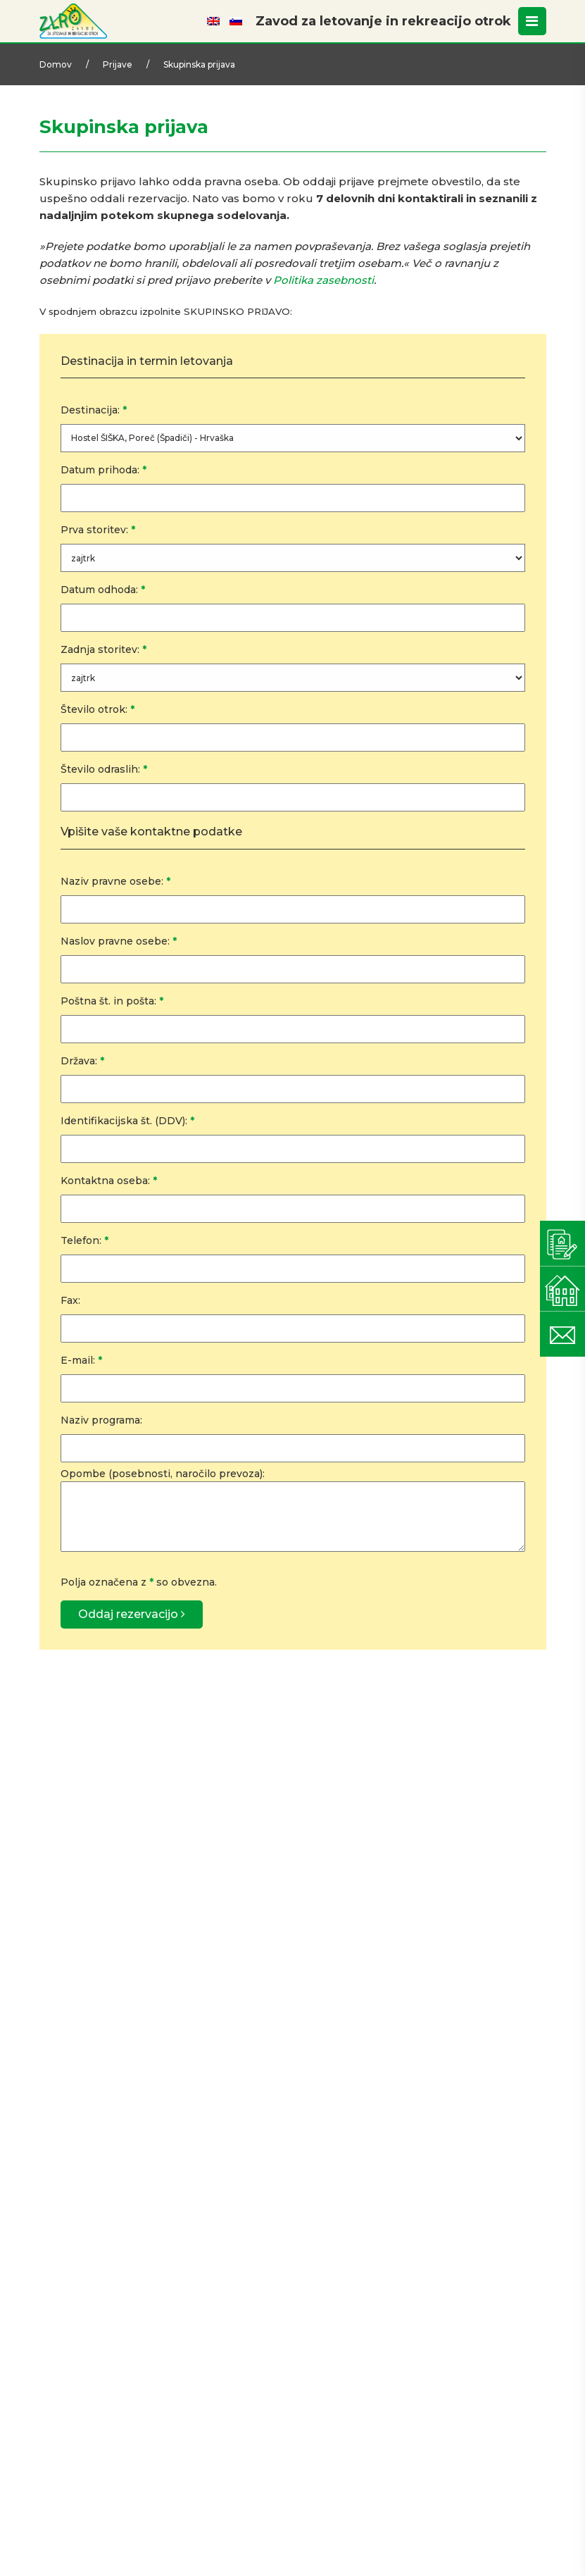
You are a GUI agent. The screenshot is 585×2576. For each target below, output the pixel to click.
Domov (55, 64)
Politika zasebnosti (323, 280)
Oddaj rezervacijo (131, 1614)
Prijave (117, 64)
